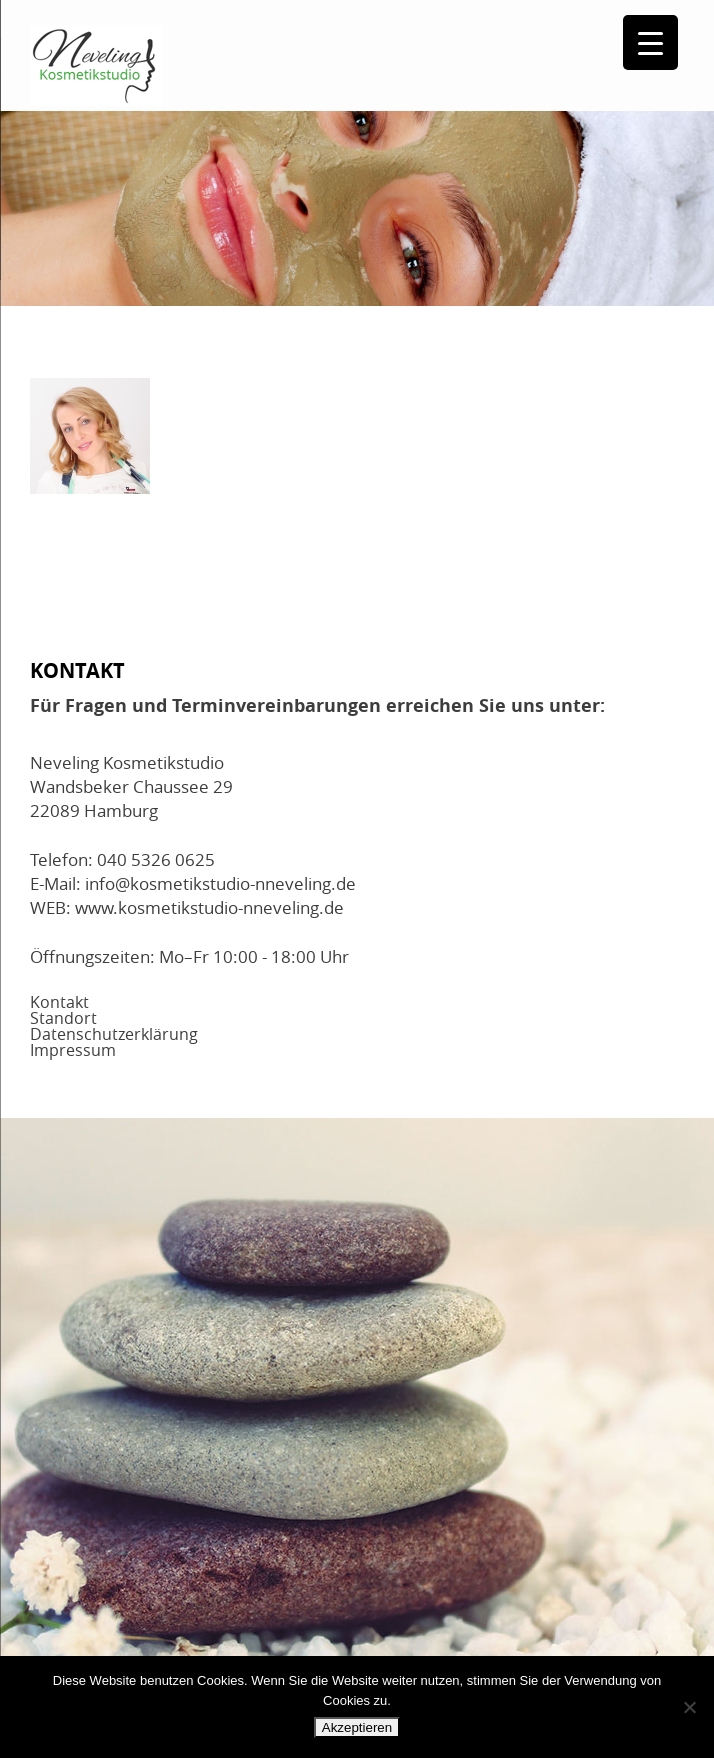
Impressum (73, 1050)
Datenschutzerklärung (114, 1034)
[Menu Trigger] (650, 42)
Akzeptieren (357, 1727)
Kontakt (59, 1002)
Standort (63, 1018)
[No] (689, 1707)
